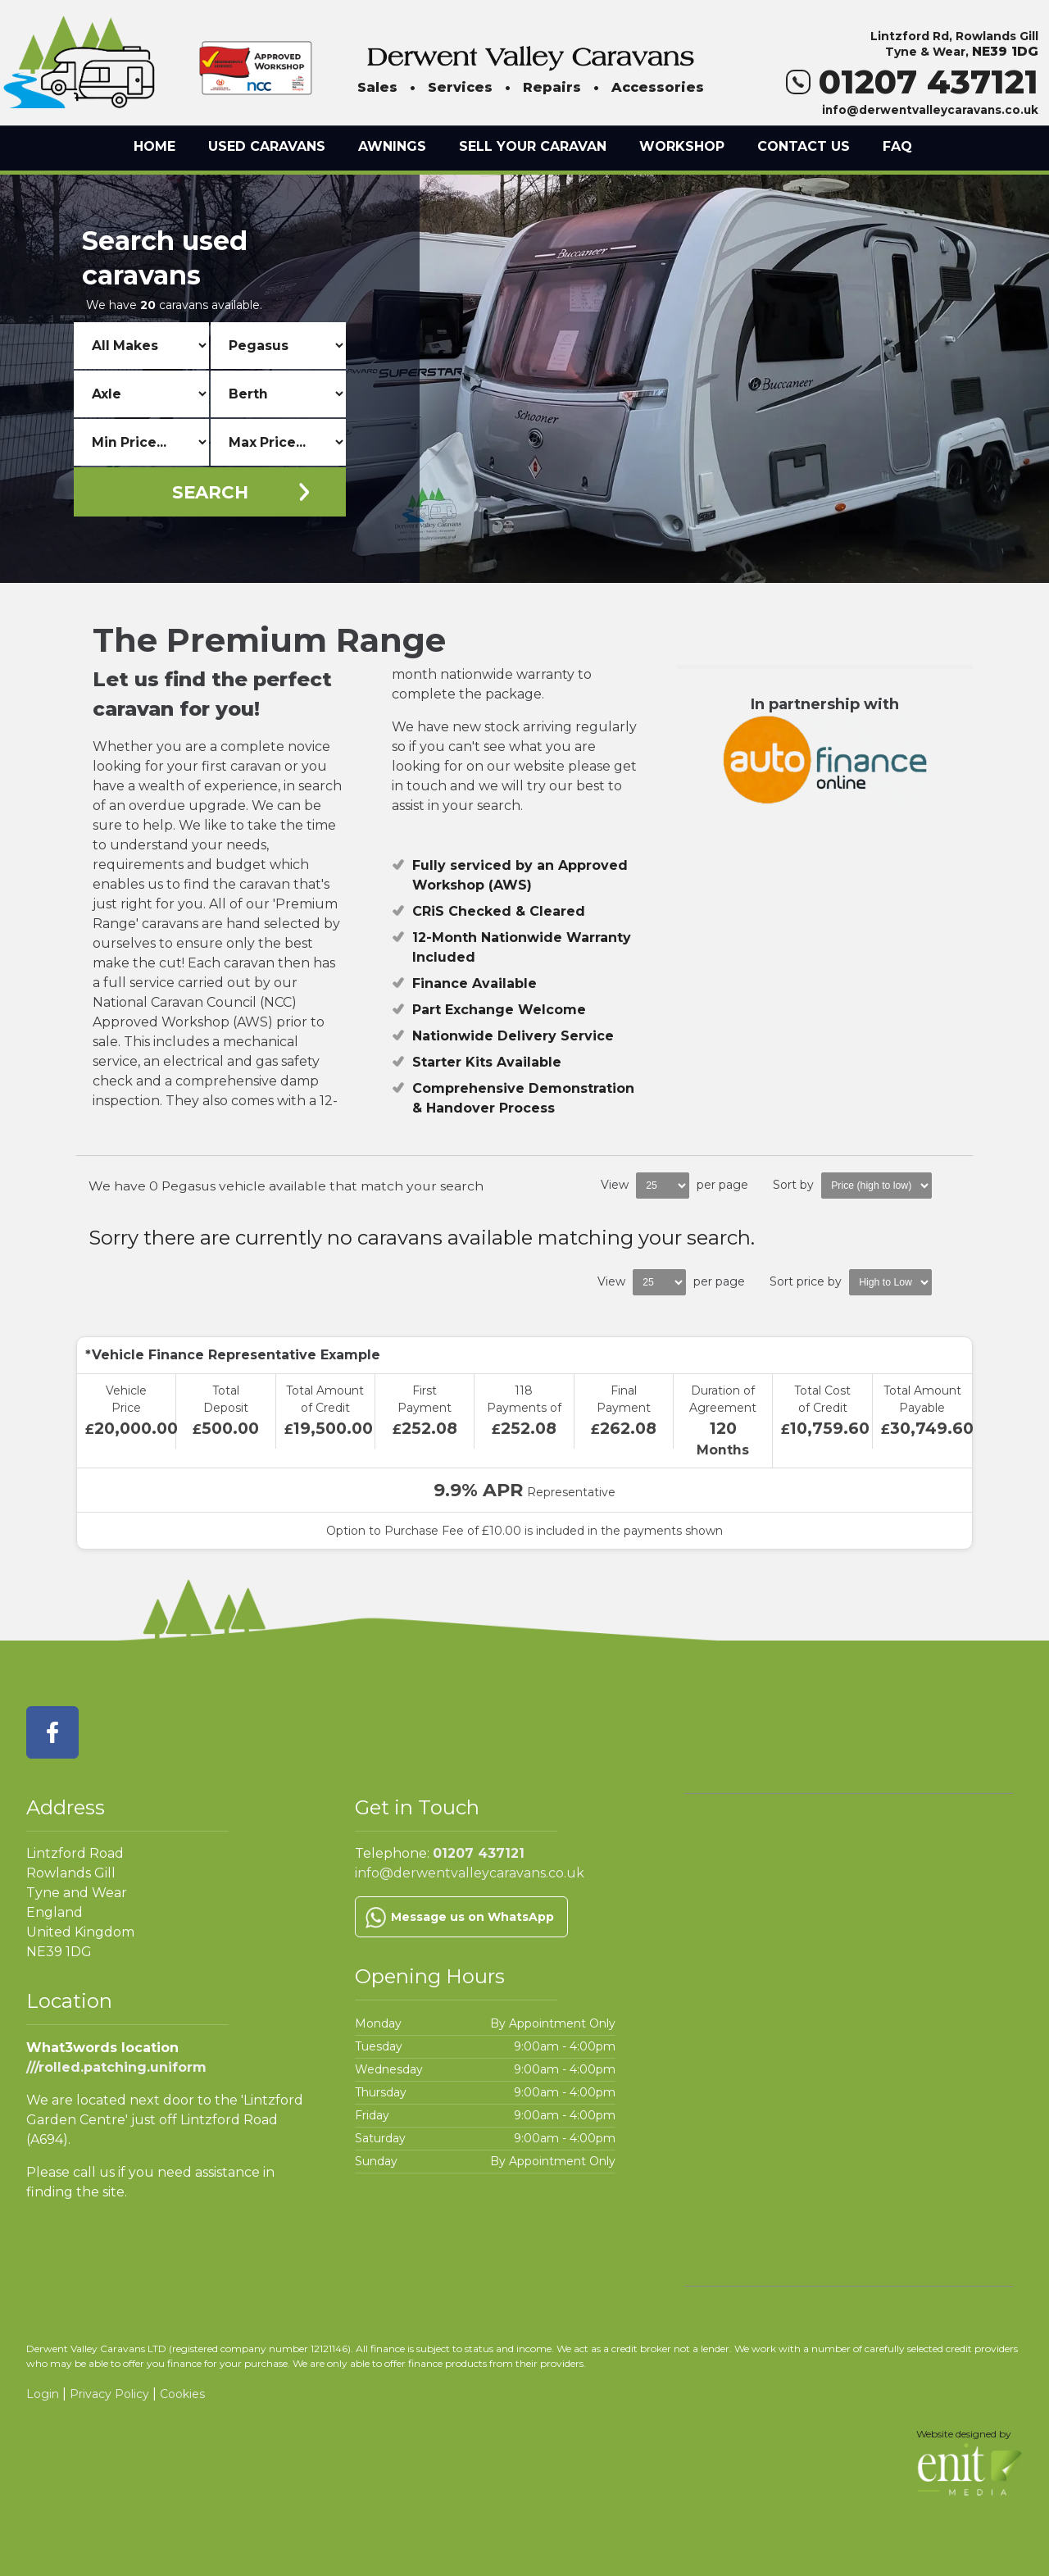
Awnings (392, 146)
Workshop (681, 146)
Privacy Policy (109, 2394)
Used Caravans (266, 146)
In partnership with (825, 749)
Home (154, 146)
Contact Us (803, 146)
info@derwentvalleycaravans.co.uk (930, 109)
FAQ (897, 146)
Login (42, 2394)
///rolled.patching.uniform (116, 2067)
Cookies (182, 2394)
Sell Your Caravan (532, 146)
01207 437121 (912, 81)
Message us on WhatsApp (472, 1916)
